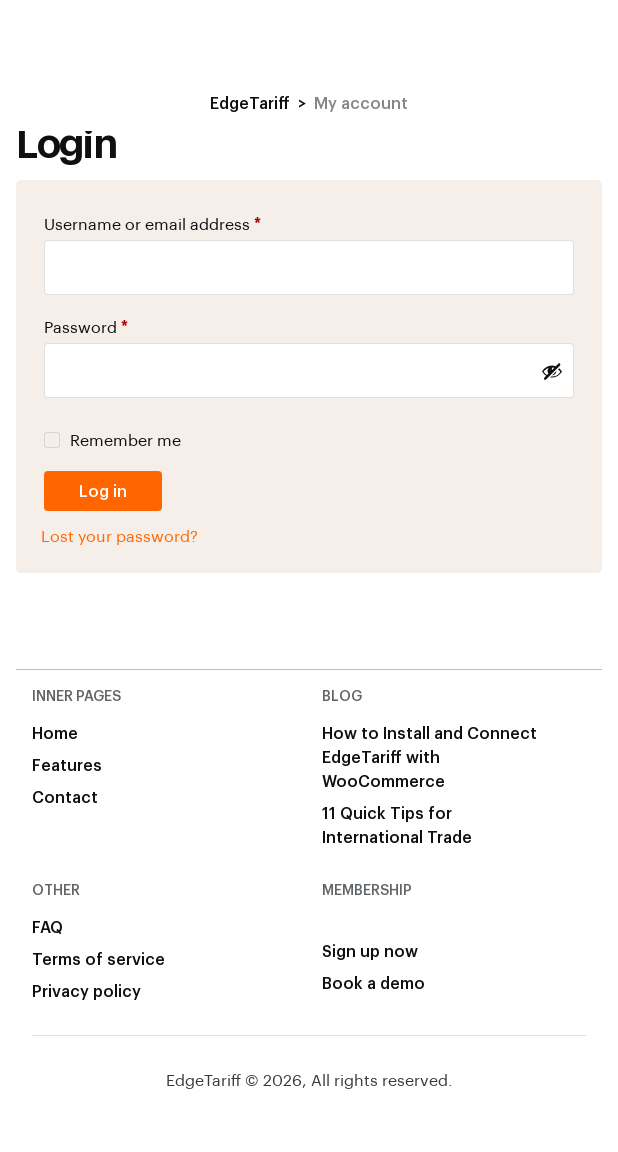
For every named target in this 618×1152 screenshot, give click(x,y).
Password (86, 326)
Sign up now (370, 950)
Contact (65, 796)
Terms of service (98, 958)
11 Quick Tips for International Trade (397, 824)
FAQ (47, 926)
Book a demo (373, 982)
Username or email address (152, 223)
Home (55, 732)
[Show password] (552, 371)
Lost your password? (119, 535)
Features (67, 764)
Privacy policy (86, 990)
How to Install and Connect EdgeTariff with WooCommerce (429, 756)
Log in (103, 490)
